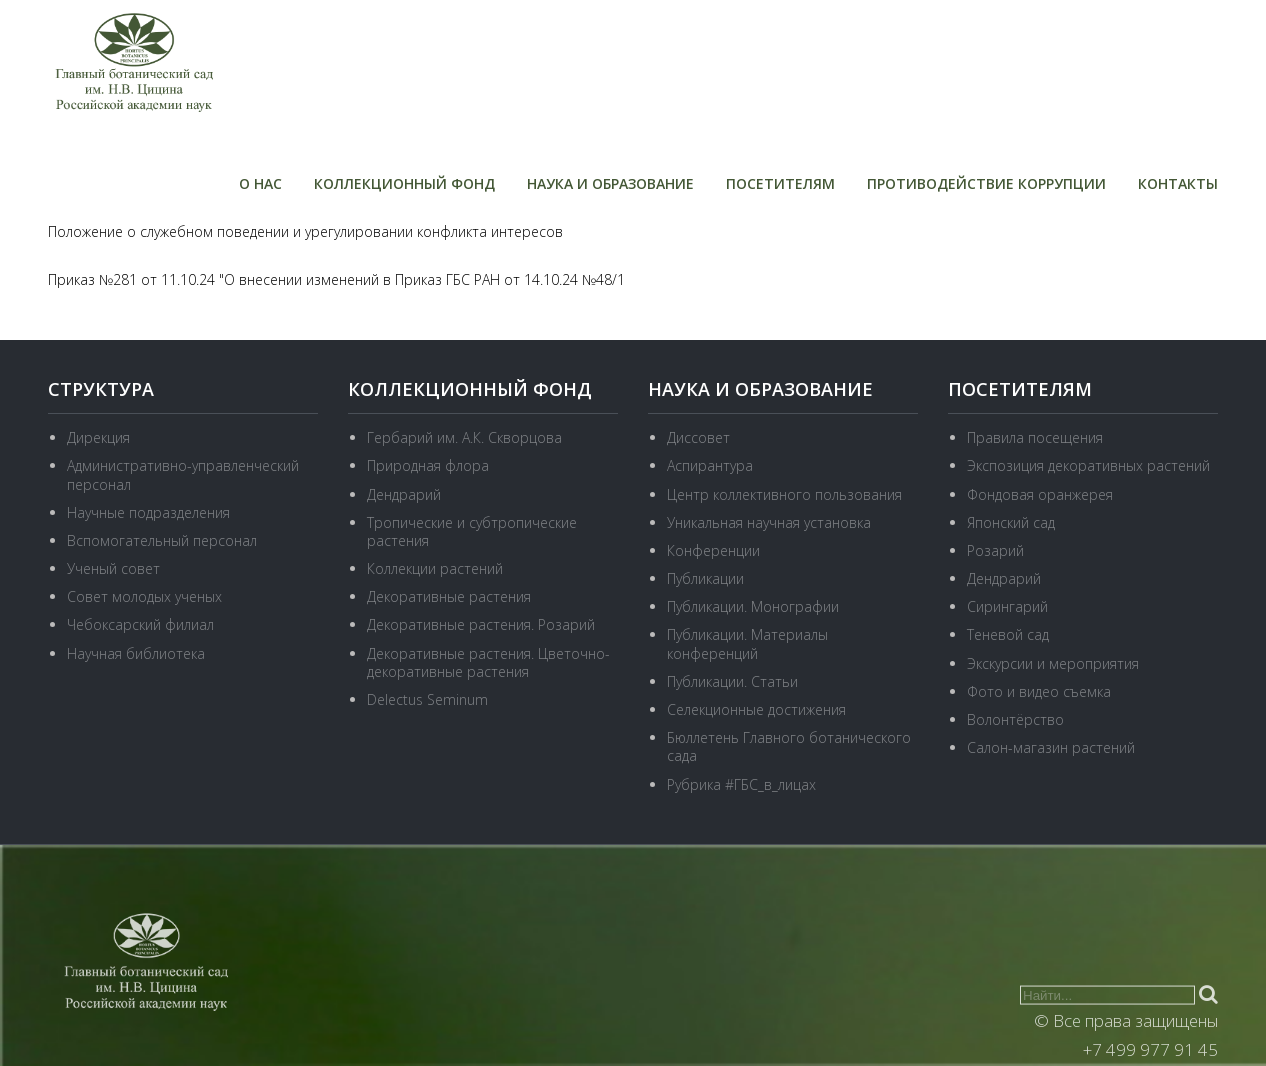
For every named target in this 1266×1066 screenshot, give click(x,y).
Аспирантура (710, 465)
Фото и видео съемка (1039, 691)
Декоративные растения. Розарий (481, 624)
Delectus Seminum (427, 699)
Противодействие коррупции (986, 183)
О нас (260, 183)
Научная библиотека (136, 653)
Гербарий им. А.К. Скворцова (464, 437)
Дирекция (98, 437)
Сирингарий (1007, 606)
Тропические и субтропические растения (472, 531)
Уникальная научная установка (769, 522)
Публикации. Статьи (732, 681)
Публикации (705, 578)
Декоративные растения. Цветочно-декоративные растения (488, 662)
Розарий (995, 550)
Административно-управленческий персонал (183, 474)
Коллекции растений (435, 568)
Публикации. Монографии (753, 606)
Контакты (1178, 183)
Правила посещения (1035, 437)
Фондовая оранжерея (1040, 493)
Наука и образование (610, 183)
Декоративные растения (449, 596)
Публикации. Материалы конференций (747, 643)
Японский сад (1011, 522)
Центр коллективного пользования (784, 493)
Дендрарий (404, 493)
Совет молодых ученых (144, 596)
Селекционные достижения (756, 709)
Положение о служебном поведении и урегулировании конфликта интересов (305, 231)
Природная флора (428, 465)
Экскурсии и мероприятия (1053, 663)
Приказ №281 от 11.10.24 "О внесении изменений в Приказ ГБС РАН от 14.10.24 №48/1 (336, 279)
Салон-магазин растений (1051, 747)
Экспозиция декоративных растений (1088, 465)
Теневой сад (1008, 634)
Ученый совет (113, 568)
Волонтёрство (1015, 719)
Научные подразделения (148, 512)
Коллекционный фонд (404, 183)
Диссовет (698, 437)
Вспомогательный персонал (162, 540)
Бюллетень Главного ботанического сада (789, 746)
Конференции (713, 550)
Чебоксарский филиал (140, 624)
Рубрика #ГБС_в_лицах (741, 784)
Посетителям (780, 183)
